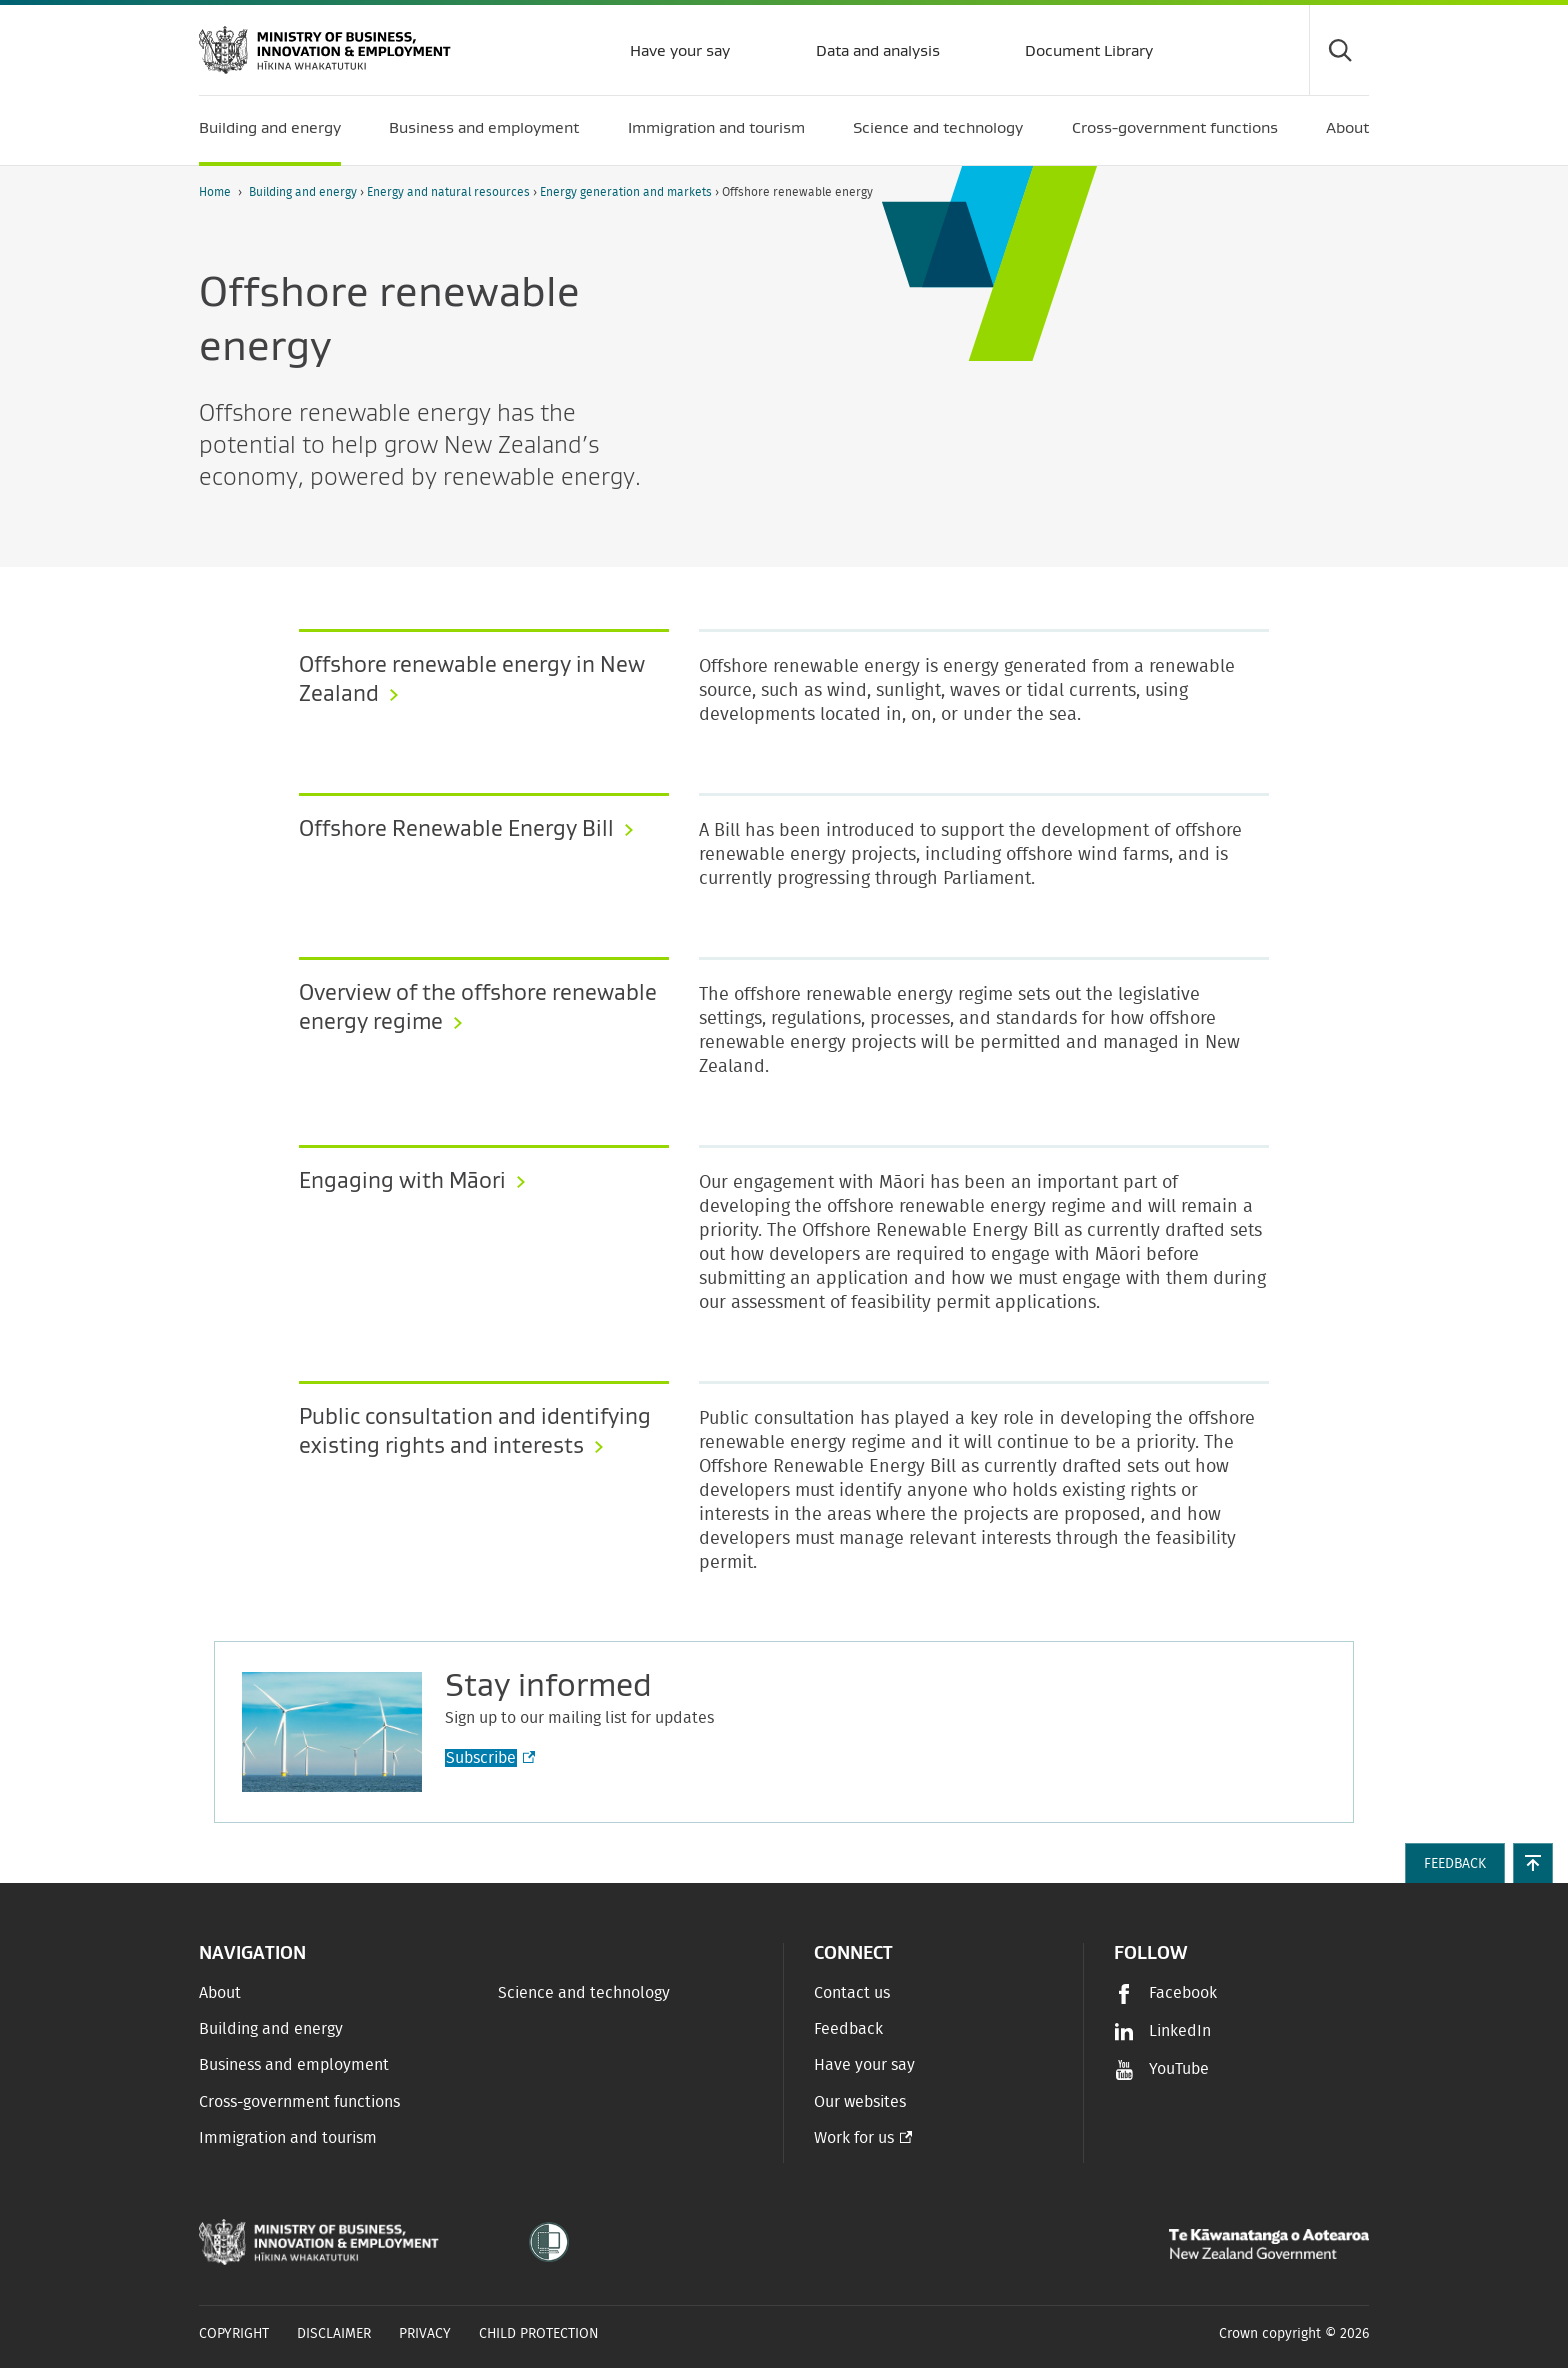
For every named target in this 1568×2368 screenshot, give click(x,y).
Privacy (425, 2334)
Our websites (860, 2102)
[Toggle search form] (1339, 50)
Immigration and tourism (288, 2138)
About (220, 1993)
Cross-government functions (299, 2102)
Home (215, 192)
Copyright (234, 2334)
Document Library (1087, 50)
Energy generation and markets (627, 192)
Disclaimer (334, 2334)
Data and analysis (876, 50)
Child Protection (539, 2334)
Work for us (854, 2138)
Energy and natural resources (450, 192)
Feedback (848, 2029)
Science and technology (584, 1993)
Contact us (852, 1993)
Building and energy (304, 192)
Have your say (678, 50)
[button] (1533, 1863)
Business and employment (294, 2065)
